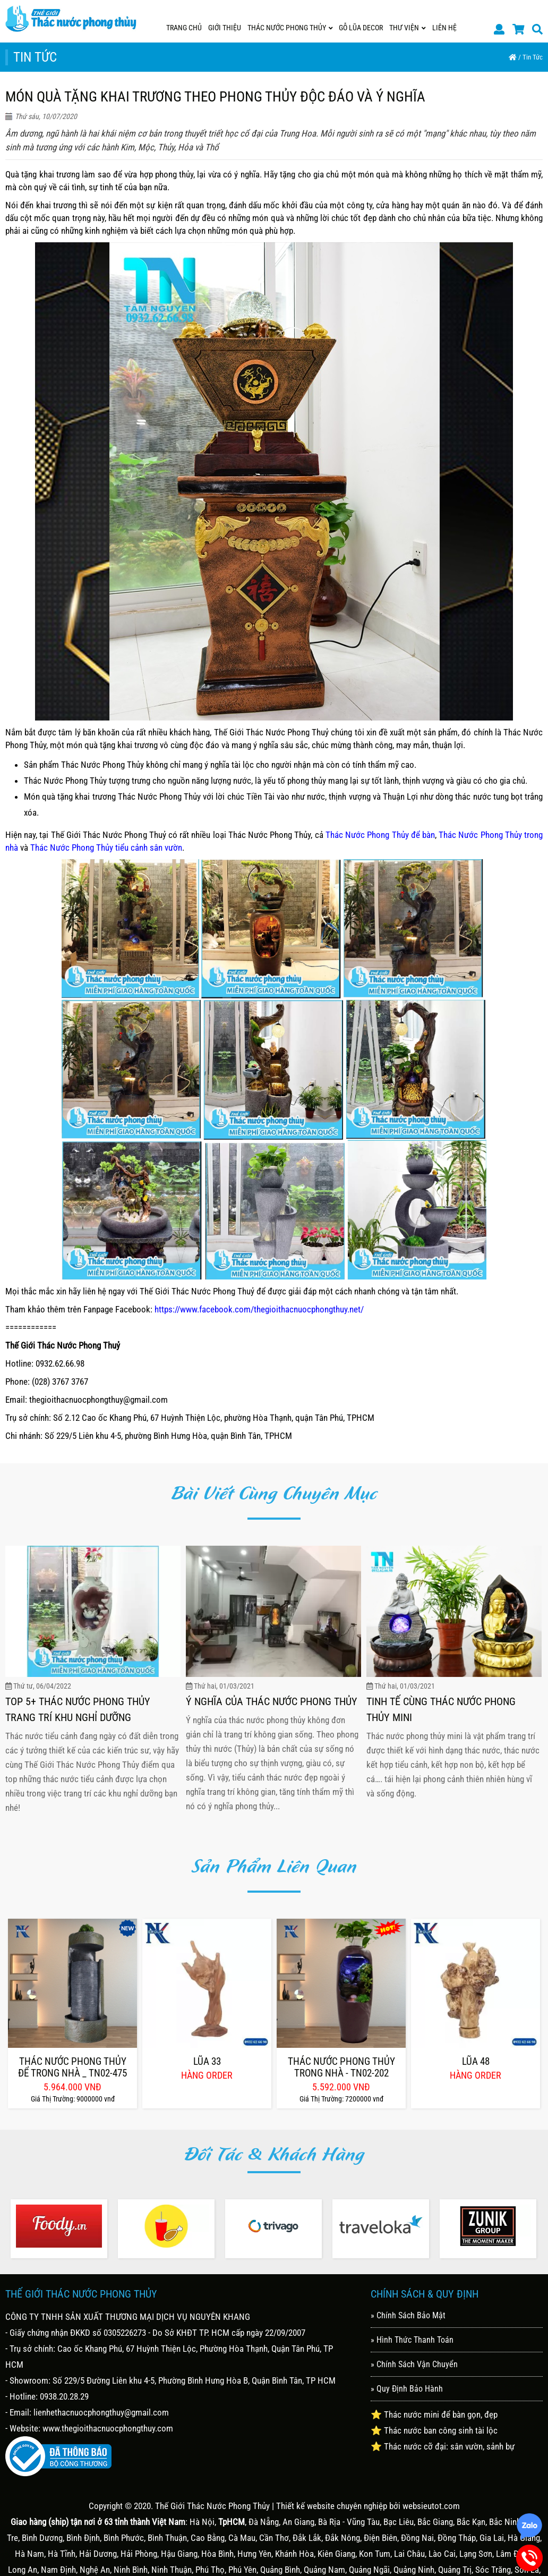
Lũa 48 (476, 2061)
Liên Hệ (444, 27)
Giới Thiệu (224, 27)
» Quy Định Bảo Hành (407, 2389)
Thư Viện (407, 27)
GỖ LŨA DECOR (361, 27)
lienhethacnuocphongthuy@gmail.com (101, 2412)
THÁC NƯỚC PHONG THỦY (290, 27)
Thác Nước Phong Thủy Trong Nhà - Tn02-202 (341, 2067)
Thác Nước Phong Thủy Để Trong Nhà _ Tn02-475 (72, 2067)
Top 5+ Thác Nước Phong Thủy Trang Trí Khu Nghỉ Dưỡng (77, 1709)
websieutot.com (431, 2506)
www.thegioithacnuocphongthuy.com (107, 2428)
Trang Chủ (184, 27)
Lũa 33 (207, 2061)
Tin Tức (533, 57)
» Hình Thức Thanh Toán (412, 2340)
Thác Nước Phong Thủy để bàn (380, 834)
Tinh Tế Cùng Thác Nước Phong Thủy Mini (441, 1709)
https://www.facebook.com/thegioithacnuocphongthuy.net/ (259, 1309)
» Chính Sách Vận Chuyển (414, 2364)
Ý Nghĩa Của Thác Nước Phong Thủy (271, 1701)
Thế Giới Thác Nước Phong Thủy (212, 2506)
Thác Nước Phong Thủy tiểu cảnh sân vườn (106, 847)
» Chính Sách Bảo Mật (408, 2315)
